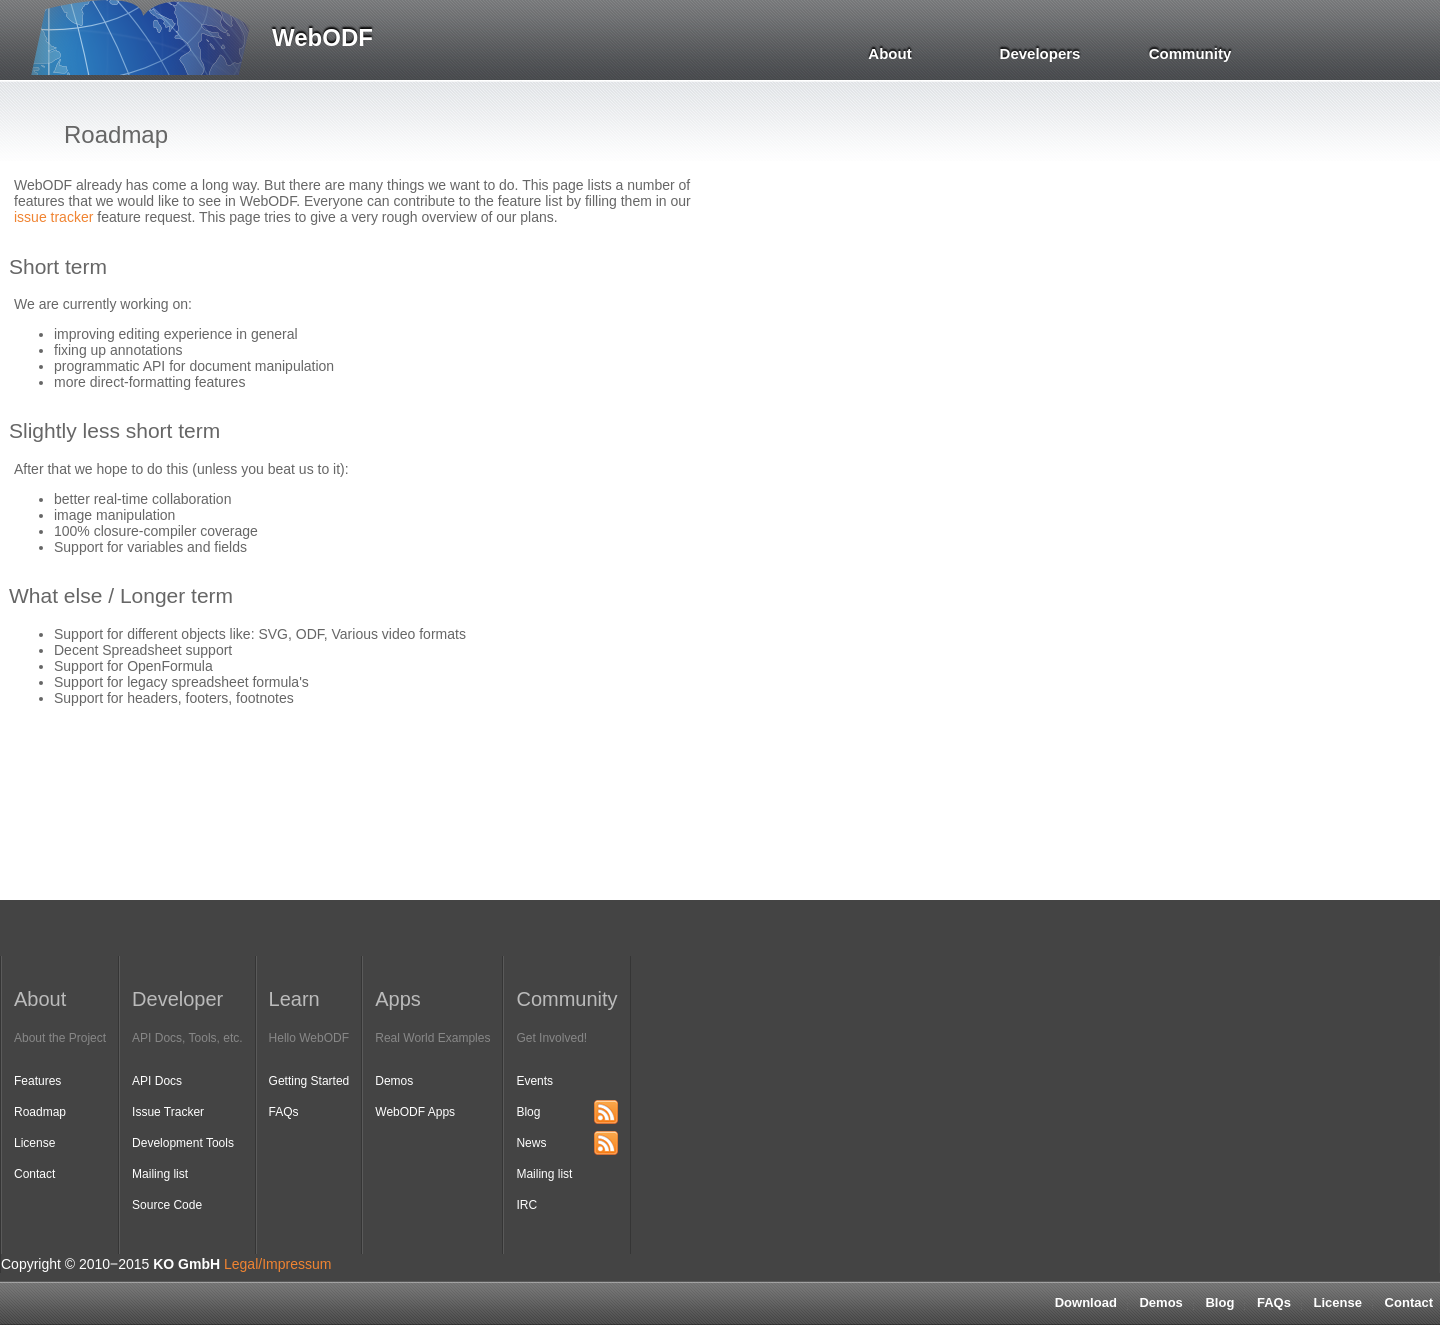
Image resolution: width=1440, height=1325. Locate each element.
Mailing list (160, 1174)
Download (1086, 1302)
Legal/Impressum (277, 1264)
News (531, 1143)
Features (37, 1081)
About (889, 53)
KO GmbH (186, 1264)
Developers (1040, 53)
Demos (1160, 1302)
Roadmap (40, 1112)
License (1338, 1302)
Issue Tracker (168, 1112)
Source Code (167, 1205)
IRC (526, 1205)
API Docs (157, 1081)
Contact (34, 1174)
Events (534, 1081)
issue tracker (53, 217)
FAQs (1274, 1302)
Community (1190, 53)
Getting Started (309, 1081)
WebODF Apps (415, 1112)
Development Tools (183, 1143)
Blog (1219, 1302)
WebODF (322, 37)
